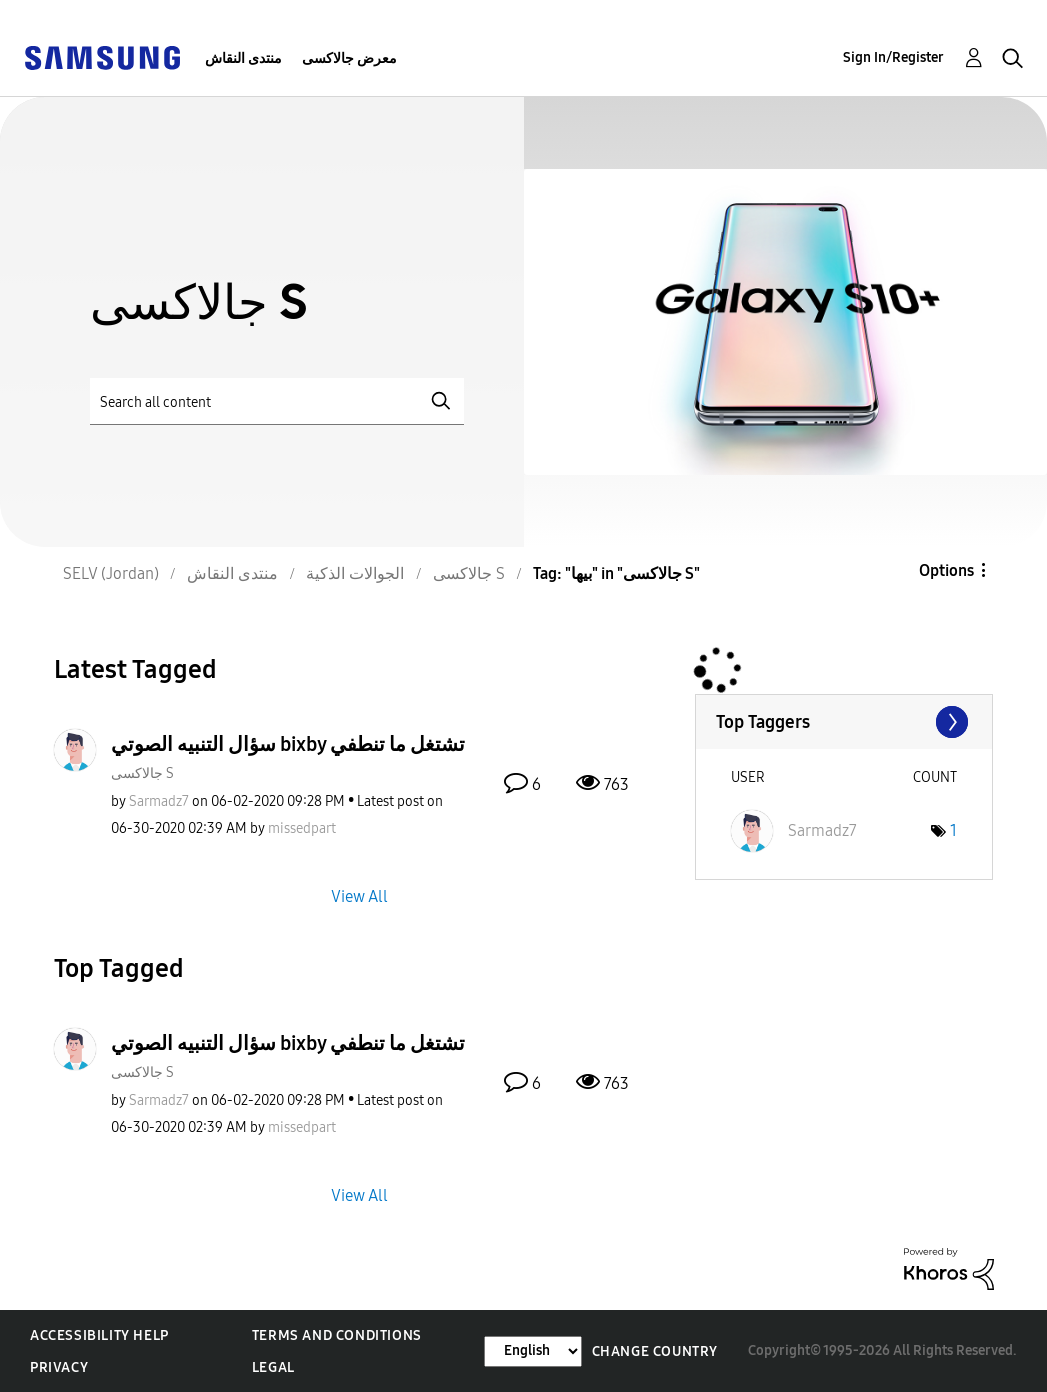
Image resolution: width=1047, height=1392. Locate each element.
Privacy (59, 1367)
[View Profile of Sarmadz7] (159, 801)
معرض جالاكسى (349, 58)
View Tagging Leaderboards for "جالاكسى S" (844, 722)
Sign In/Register (893, 57)
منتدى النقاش (243, 58)
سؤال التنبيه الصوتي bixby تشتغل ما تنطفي (288, 744)
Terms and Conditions (337, 1335)
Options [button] (946, 570)
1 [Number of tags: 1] (953, 830)
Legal (273, 1367)
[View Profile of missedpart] (302, 828)
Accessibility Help (99, 1335)
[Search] (277, 401)
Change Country (655, 1351)
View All (359, 895)
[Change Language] (533, 1351)
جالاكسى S (142, 773)
